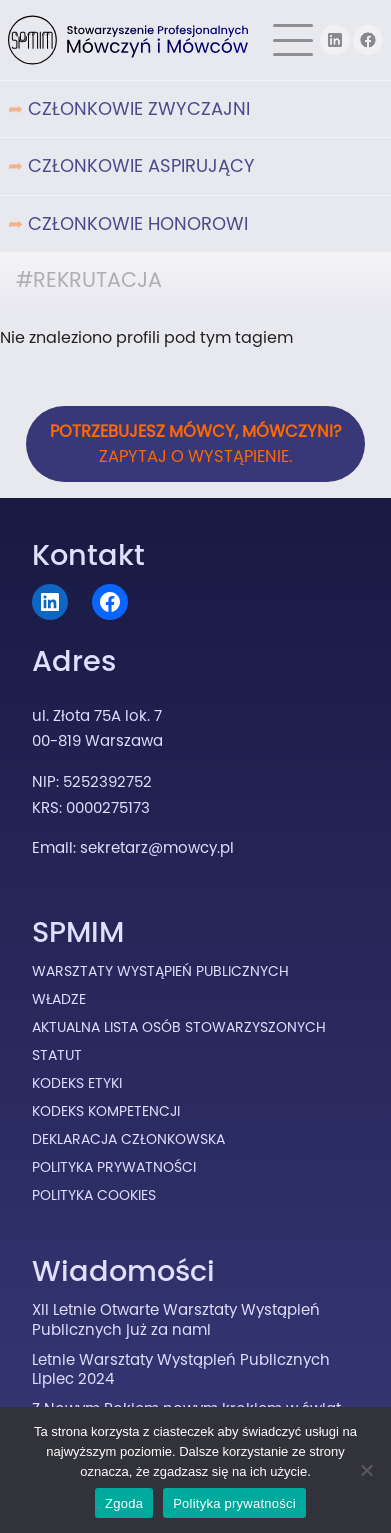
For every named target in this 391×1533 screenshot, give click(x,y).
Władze (59, 999)
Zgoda (124, 1503)
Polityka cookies (94, 1195)
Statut (57, 1055)
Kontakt (88, 555)
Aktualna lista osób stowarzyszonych (179, 1027)
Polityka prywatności (234, 1503)
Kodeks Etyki (77, 1083)
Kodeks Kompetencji (106, 1111)
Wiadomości (123, 1271)
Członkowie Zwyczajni (139, 108)
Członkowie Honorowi (138, 223)
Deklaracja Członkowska (128, 1139)
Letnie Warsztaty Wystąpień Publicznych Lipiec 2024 (181, 1369)
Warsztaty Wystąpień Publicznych (160, 971)
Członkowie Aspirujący (141, 165)
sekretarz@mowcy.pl (157, 847)
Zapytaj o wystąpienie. (196, 444)
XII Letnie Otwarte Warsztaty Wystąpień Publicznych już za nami (176, 1319)
